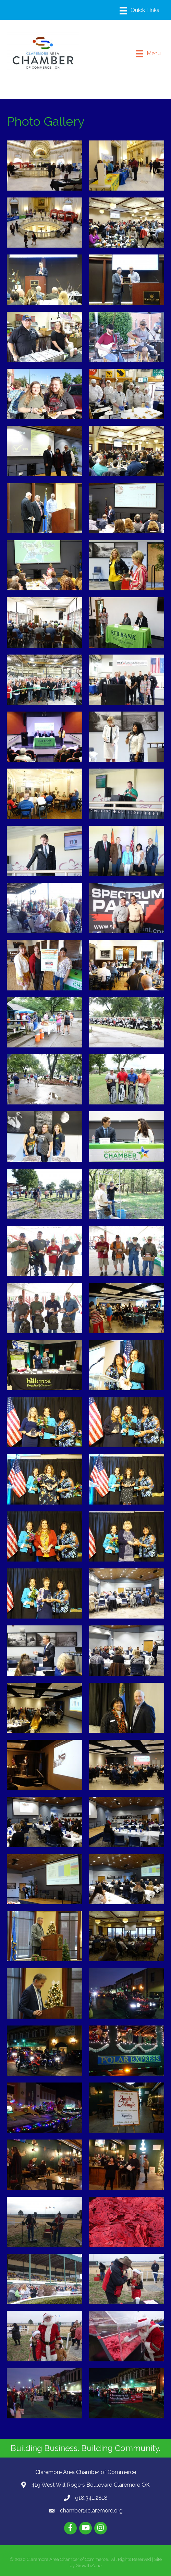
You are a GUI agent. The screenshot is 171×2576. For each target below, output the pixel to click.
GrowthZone (88, 2565)
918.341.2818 (91, 2498)
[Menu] (139, 10)
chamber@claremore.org (91, 2510)
